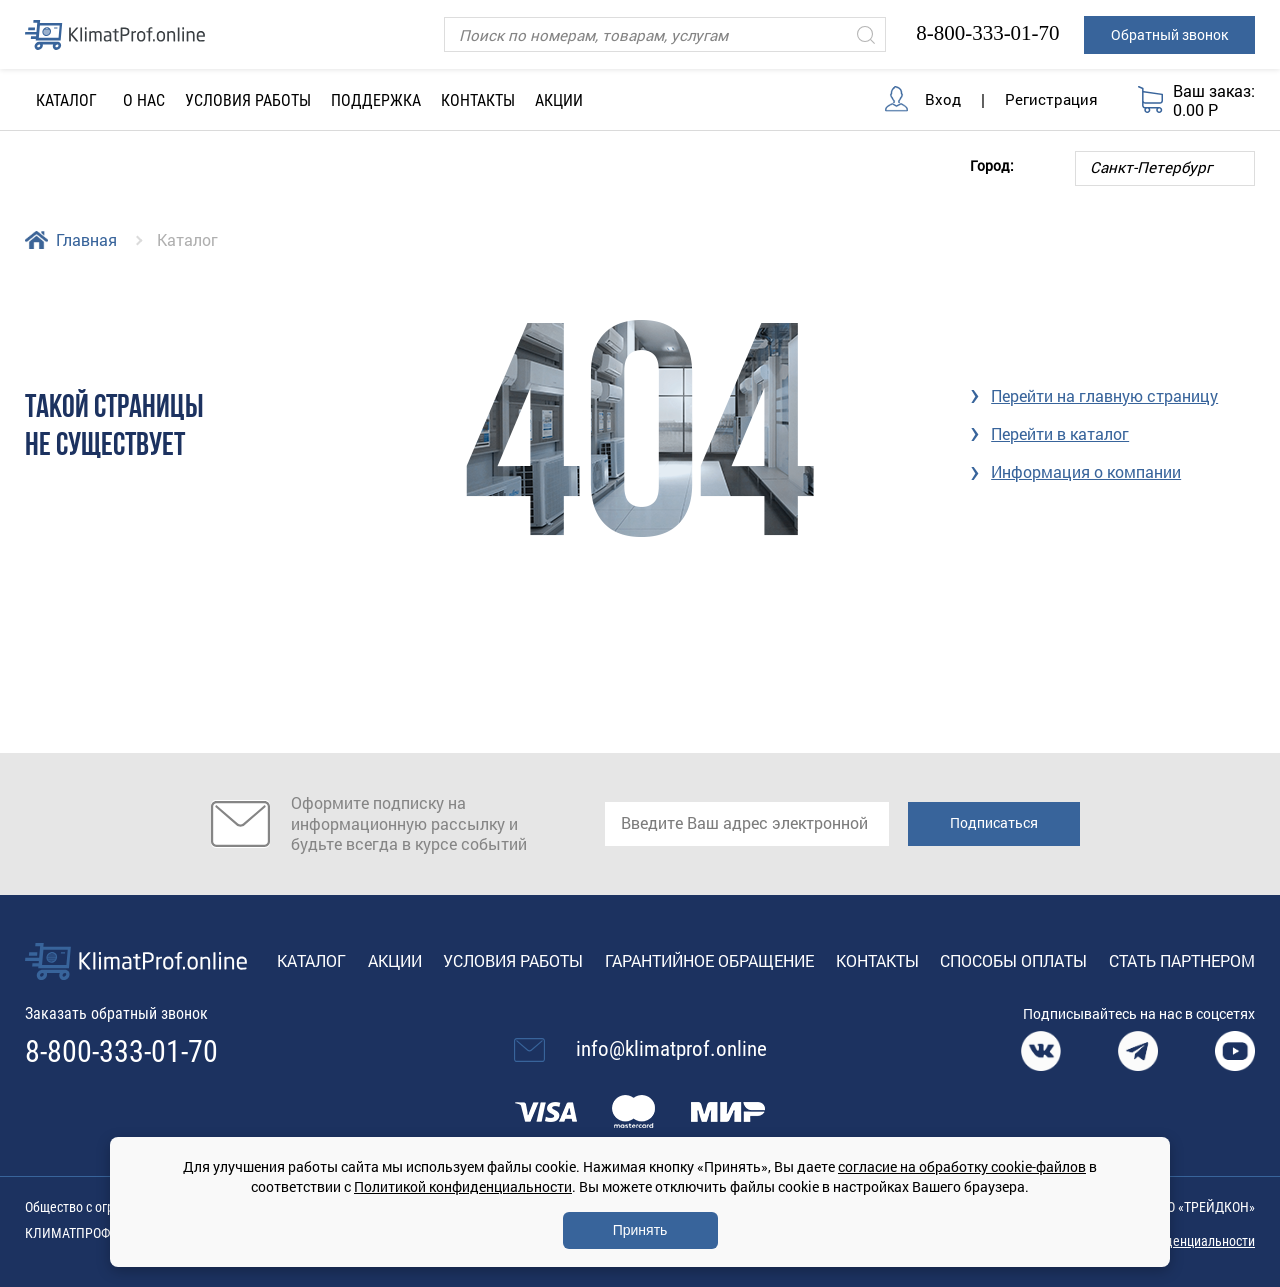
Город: (992, 164)
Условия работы (248, 100)
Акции (559, 100)
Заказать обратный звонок (116, 1013)
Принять (640, 1230)
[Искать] (866, 34)
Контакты (478, 100)
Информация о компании (1086, 471)
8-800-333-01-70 (987, 33)
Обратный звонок (1169, 34)
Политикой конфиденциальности (463, 1186)
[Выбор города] (1165, 168)
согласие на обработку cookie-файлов (962, 1166)
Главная (86, 239)
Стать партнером (1182, 960)
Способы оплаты (1013, 960)
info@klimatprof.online (671, 1049)
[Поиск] (665, 34)
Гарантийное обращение (709, 960)
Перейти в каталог (1060, 433)
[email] (747, 824)
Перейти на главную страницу (1104, 395)
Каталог (311, 960)
